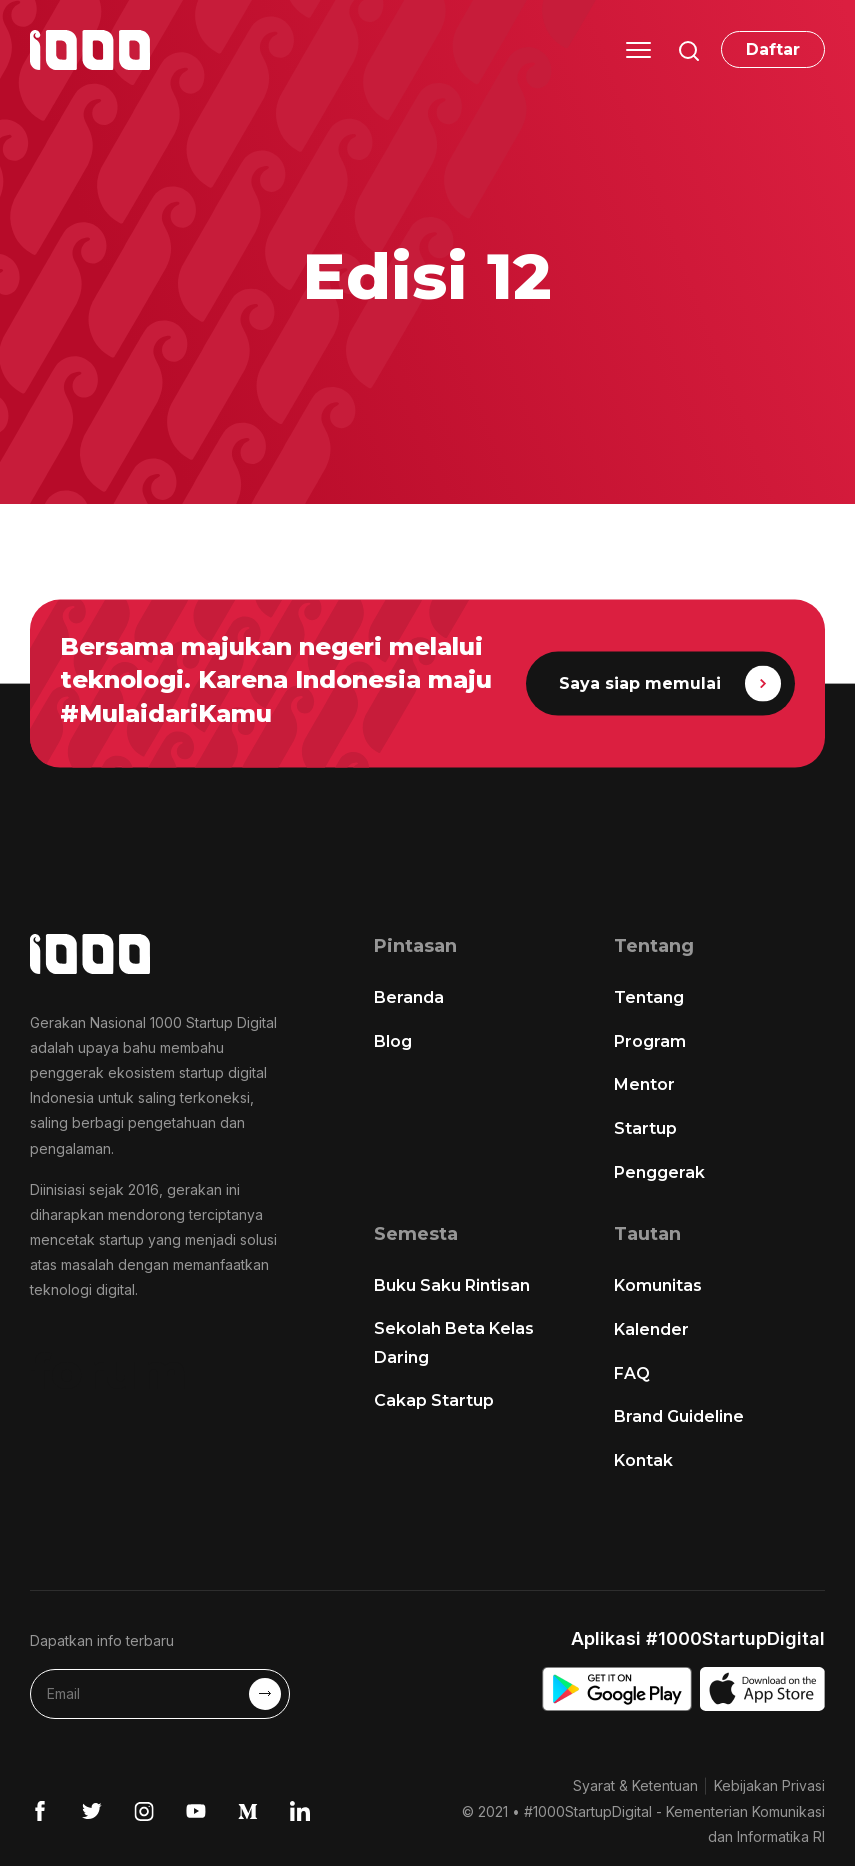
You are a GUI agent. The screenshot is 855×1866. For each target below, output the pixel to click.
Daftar (773, 49)
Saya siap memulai (669, 683)
